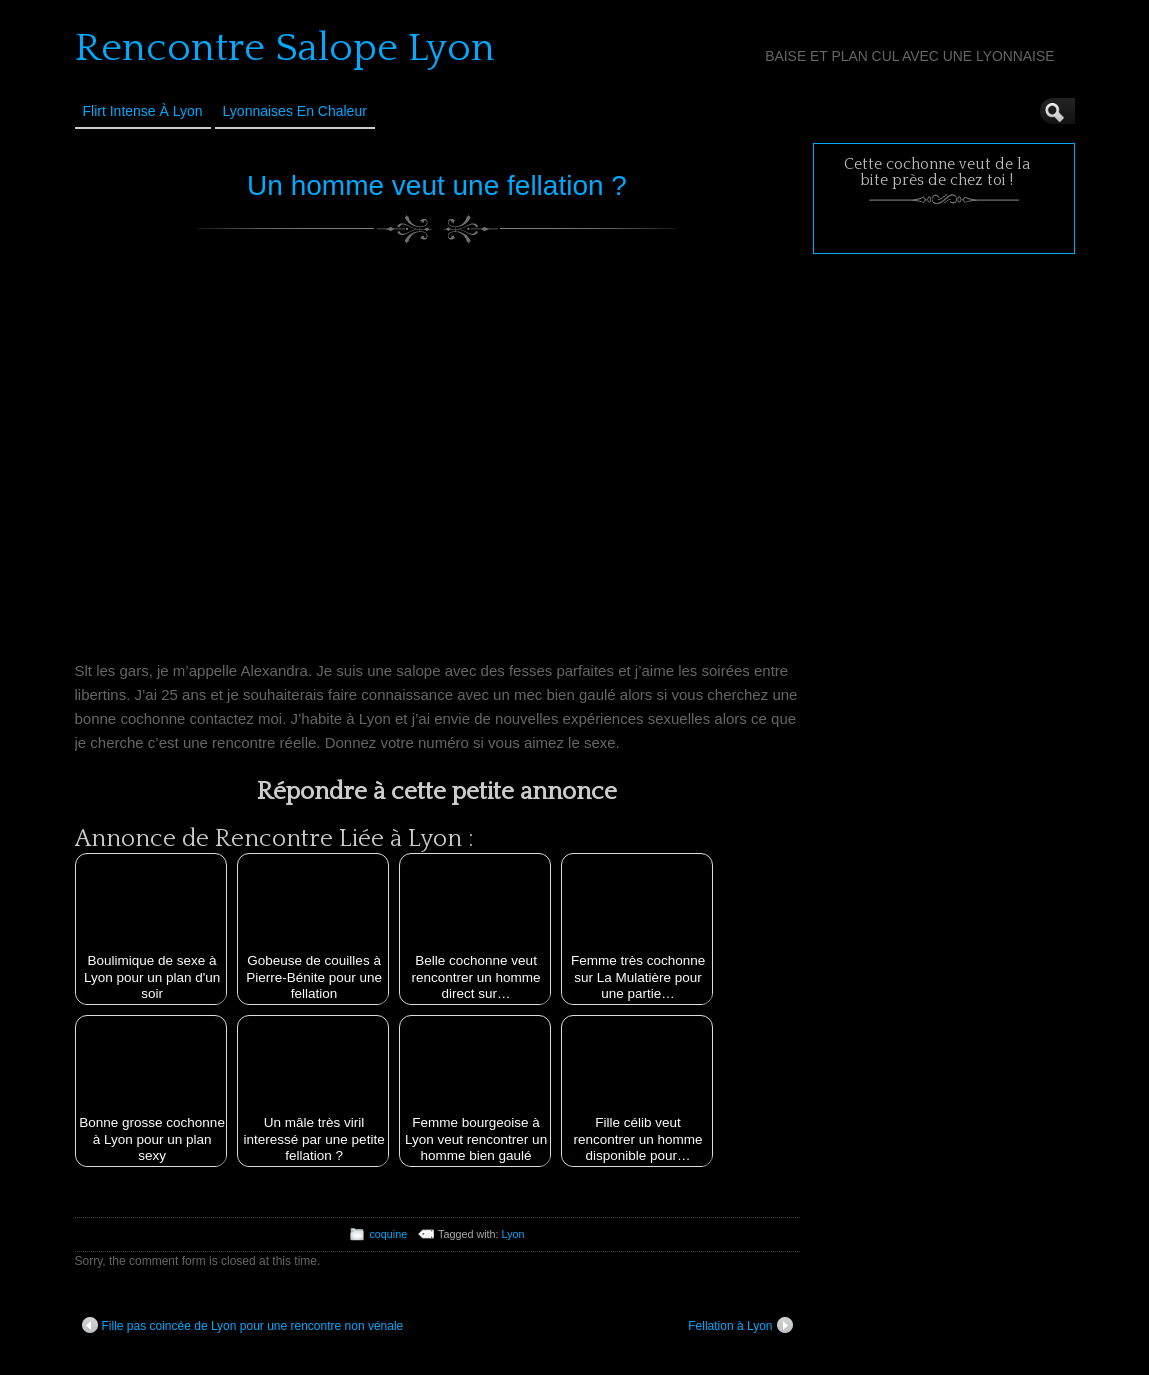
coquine (388, 1234)
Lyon (513, 1234)
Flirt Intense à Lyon (143, 111)
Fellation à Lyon (740, 1325)
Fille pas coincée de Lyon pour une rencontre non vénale (243, 1325)
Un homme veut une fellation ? (437, 185)
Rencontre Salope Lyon (285, 48)
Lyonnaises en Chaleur (295, 111)
